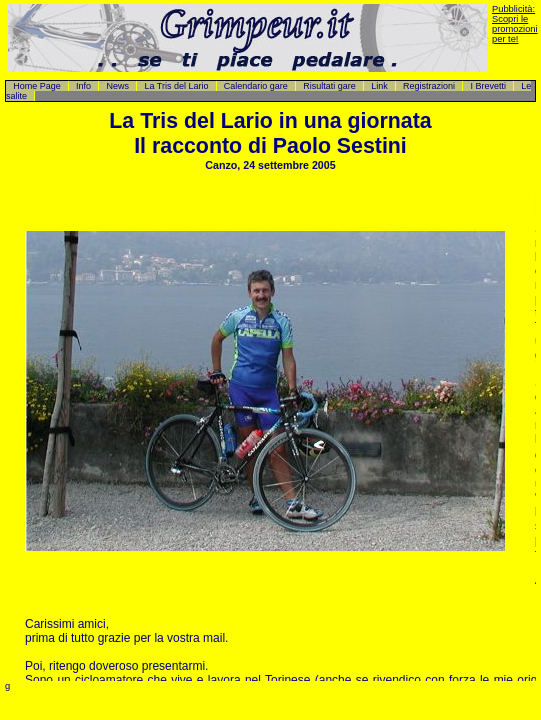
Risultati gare (329, 86)
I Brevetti (488, 86)
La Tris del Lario (176, 86)
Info (83, 86)
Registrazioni (429, 86)
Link (379, 86)
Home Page (37, 86)
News (117, 86)
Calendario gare (256, 86)
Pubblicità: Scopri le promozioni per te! (515, 24)
